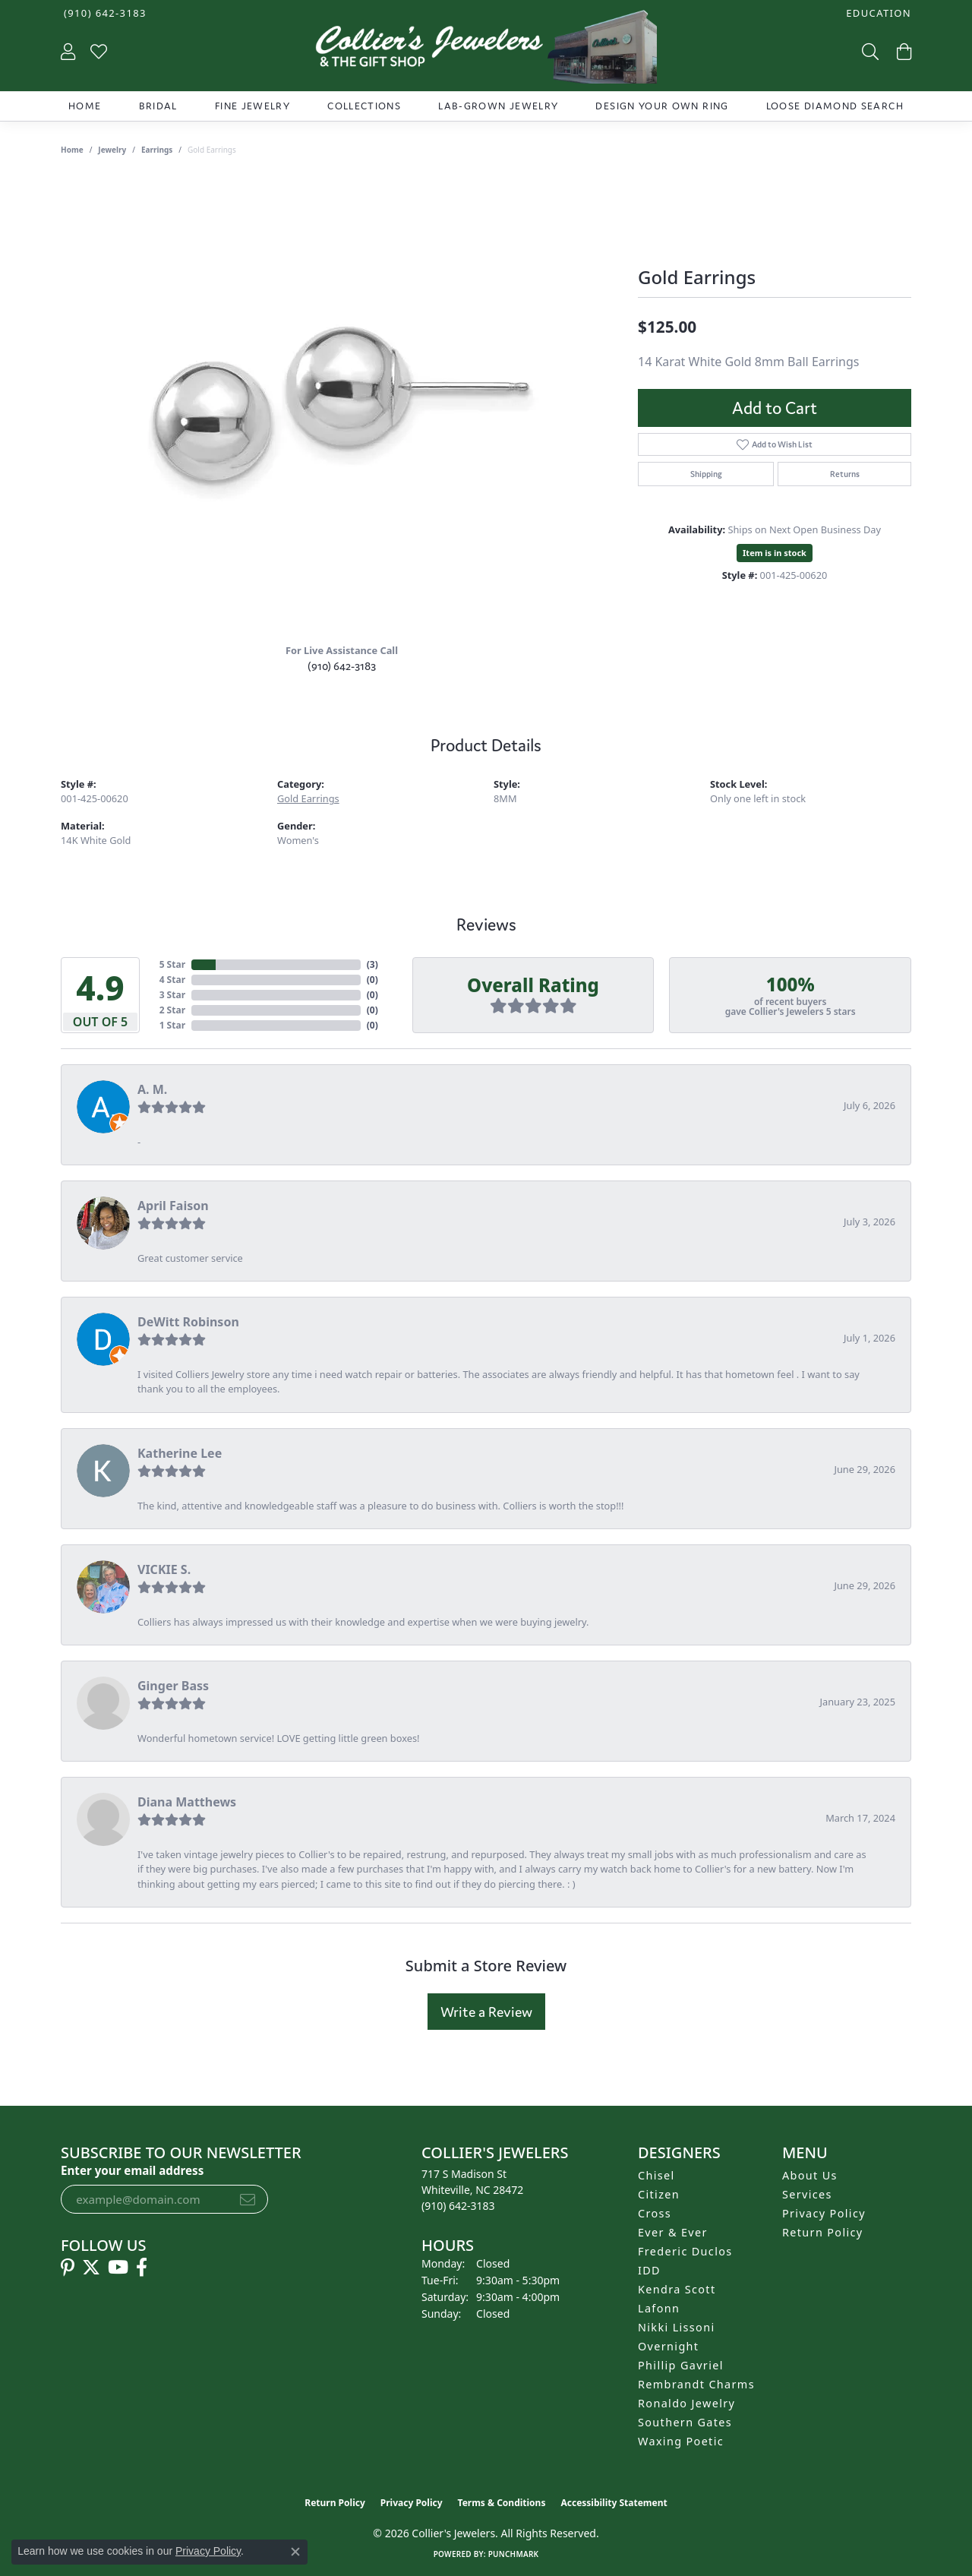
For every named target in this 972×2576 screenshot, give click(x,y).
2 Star (172, 1010)
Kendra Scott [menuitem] (676, 2289)
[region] (342, 403)
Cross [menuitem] (654, 2213)
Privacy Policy (824, 2213)
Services (807, 2194)
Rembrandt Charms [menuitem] (696, 2384)
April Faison (173, 1205)
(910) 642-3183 (342, 666)
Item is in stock (774, 552)
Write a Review (486, 2011)
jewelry (112, 149)
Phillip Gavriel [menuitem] (681, 2365)
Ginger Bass (173, 1685)
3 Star (172, 994)
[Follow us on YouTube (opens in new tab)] (118, 2267)
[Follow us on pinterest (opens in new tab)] (67, 2267)
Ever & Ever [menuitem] (673, 2232)
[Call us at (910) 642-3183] (458, 2205)
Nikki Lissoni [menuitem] (676, 2327)
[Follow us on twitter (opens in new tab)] (91, 2267)
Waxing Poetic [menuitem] (681, 2441)
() (372, 964)
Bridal (158, 106)
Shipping (706, 474)
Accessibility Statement (613, 2502)
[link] (104, 13)
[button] (877, 13)
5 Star (172, 964)
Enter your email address (132, 2170)
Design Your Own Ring (661, 106)
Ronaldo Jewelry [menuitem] (686, 2403)
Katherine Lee (179, 1453)
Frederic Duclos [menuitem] (685, 2251)
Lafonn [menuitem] (659, 2308)
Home (84, 106)
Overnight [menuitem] (668, 2346)
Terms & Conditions (502, 2502)
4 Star (172, 979)
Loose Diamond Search (835, 106)
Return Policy (822, 2232)
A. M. (152, 1089)
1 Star (172, 1025)
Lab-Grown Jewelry (498, 106)
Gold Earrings (308, 798)
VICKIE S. (164, 1569)
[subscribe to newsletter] (247, 2199)
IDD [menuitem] (649, 2270)
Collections (364, 106)
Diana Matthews (186, 1802)
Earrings (156, 149)
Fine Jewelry (252, 106)
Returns (845, 474)
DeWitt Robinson (188, 1321)
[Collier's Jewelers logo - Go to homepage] (485, 50)
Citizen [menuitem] (659, 2194)
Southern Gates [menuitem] (685, 2422)
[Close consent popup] (295, 2551)
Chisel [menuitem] (656, 2175)
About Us (810, 2175)
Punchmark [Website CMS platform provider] (513, 2554)
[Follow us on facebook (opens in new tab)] (141, 2267)
